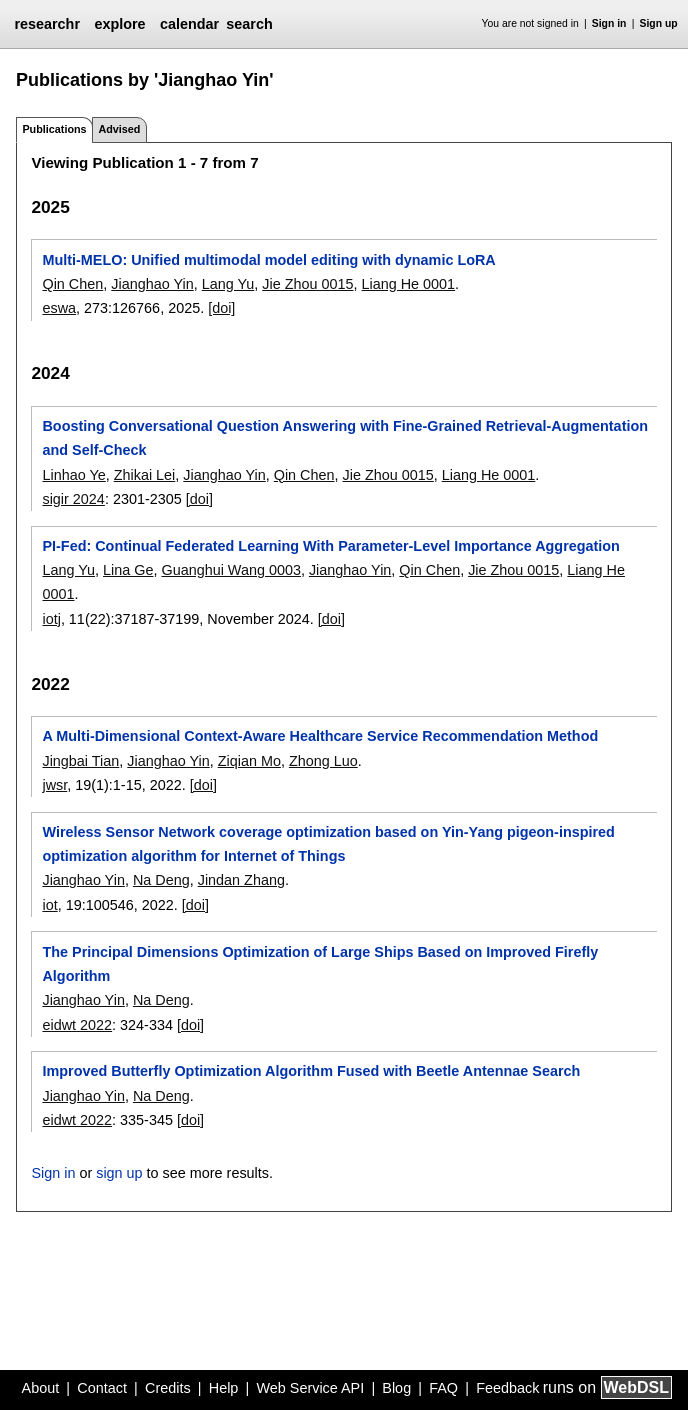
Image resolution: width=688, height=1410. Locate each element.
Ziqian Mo (249, 761)
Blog (396, 1388)
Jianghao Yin (152, 284)
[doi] (221, 308)
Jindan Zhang (241, 880)
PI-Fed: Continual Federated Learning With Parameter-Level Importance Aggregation (330, 546)
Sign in (609, 23)
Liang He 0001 (408, 284)
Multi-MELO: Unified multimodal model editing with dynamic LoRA (268, 260)
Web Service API (310, 1388)
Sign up (659, 23)
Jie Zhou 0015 (307, 284)
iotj (51, 619)
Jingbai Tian (80, 761)
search (249, 24)
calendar (189, 24)
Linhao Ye (73, 475)
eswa (59, 308)
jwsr (54, 785)
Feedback (507, 1388)
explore (119, 24)
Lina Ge (128, 570)
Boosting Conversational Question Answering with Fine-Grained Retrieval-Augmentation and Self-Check (345, 438)
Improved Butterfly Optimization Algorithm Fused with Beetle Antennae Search (311, 1071)
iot (49, 905)
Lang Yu (228, 284)
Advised (119, 129)
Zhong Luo (323, 761)
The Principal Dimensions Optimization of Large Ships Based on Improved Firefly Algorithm (320, 964)
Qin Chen (72, 284)
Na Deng (161, 880)
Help (224, 1388)
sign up (119, 1173)
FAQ (443, 1388)
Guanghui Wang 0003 (230, 570)
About (41, 1388)
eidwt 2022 (77, 1025)
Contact (102, 1388)
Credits (168, 1388)
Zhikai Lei (145, 475)
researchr (47, 24)
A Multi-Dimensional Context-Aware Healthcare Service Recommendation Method (320, 736)
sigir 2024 (73, 499)
